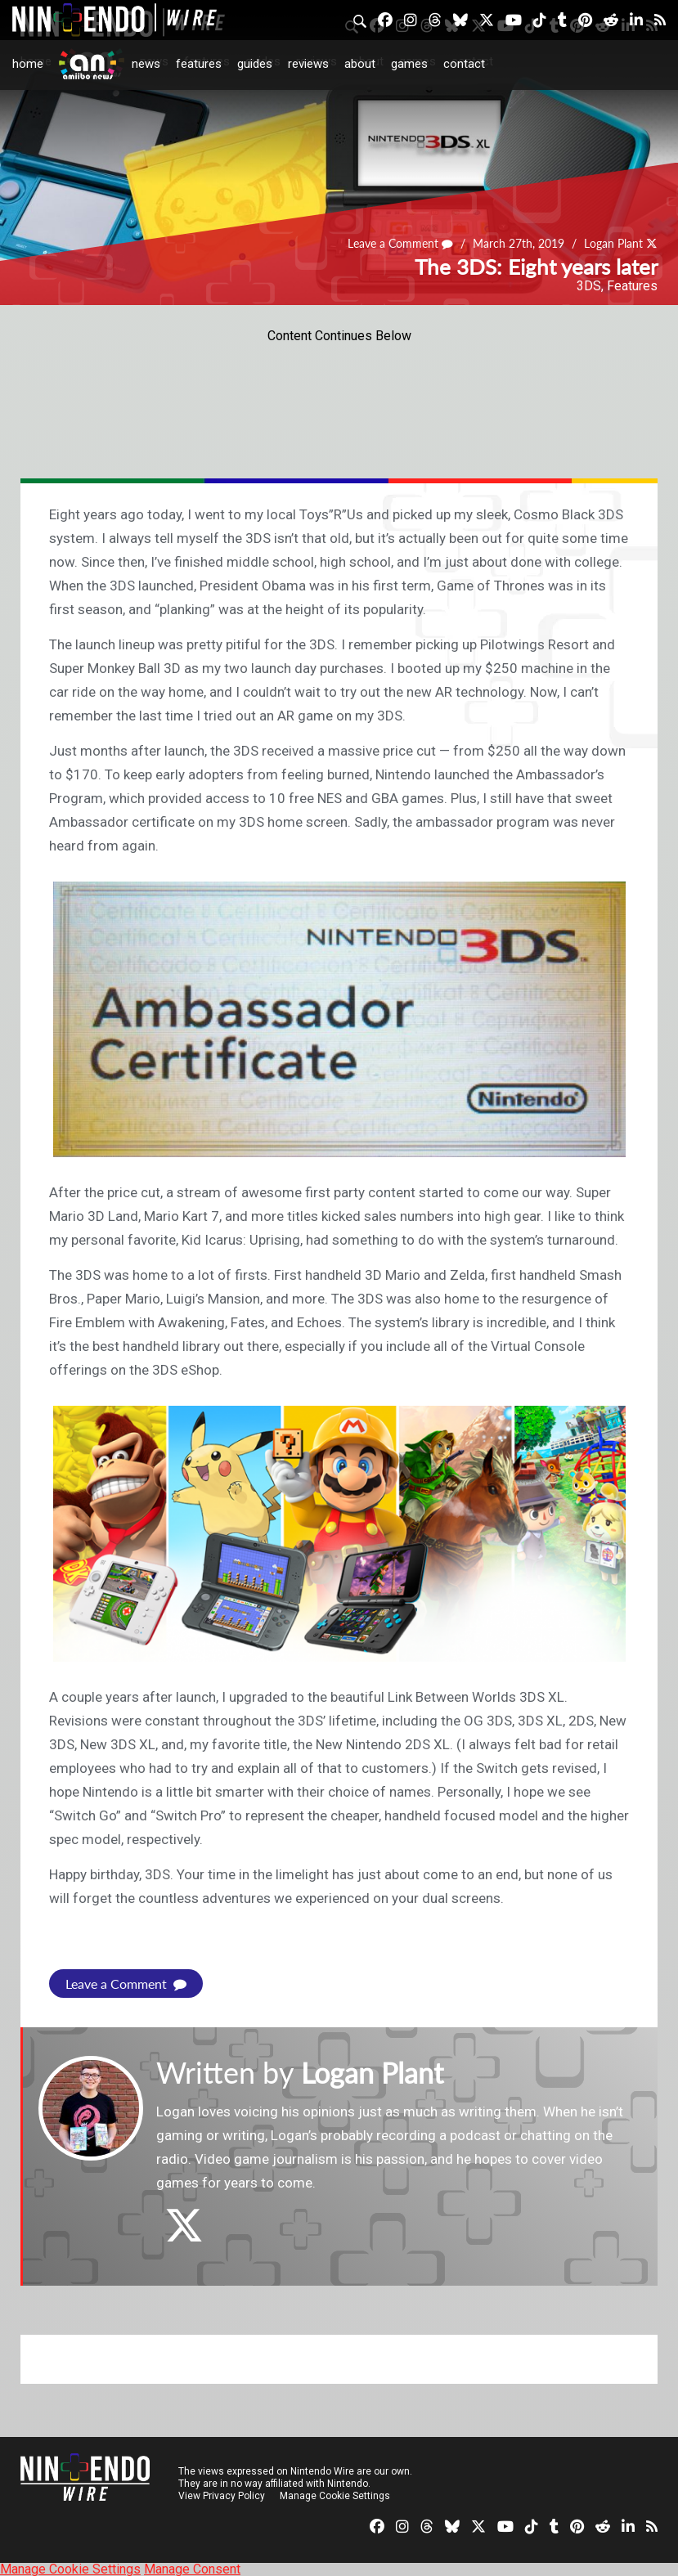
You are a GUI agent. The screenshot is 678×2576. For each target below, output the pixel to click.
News (146, 63)
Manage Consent (192, 2568)
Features (199, 63)
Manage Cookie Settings (335, 2495)
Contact (464, 63)
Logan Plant (614, 243)
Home (27, 63)
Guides (254, 63)
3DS (589, 286)
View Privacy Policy (221, 2495)
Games (409, 63)
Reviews (308, 63)
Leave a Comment (401, 243)
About (359, 63)
